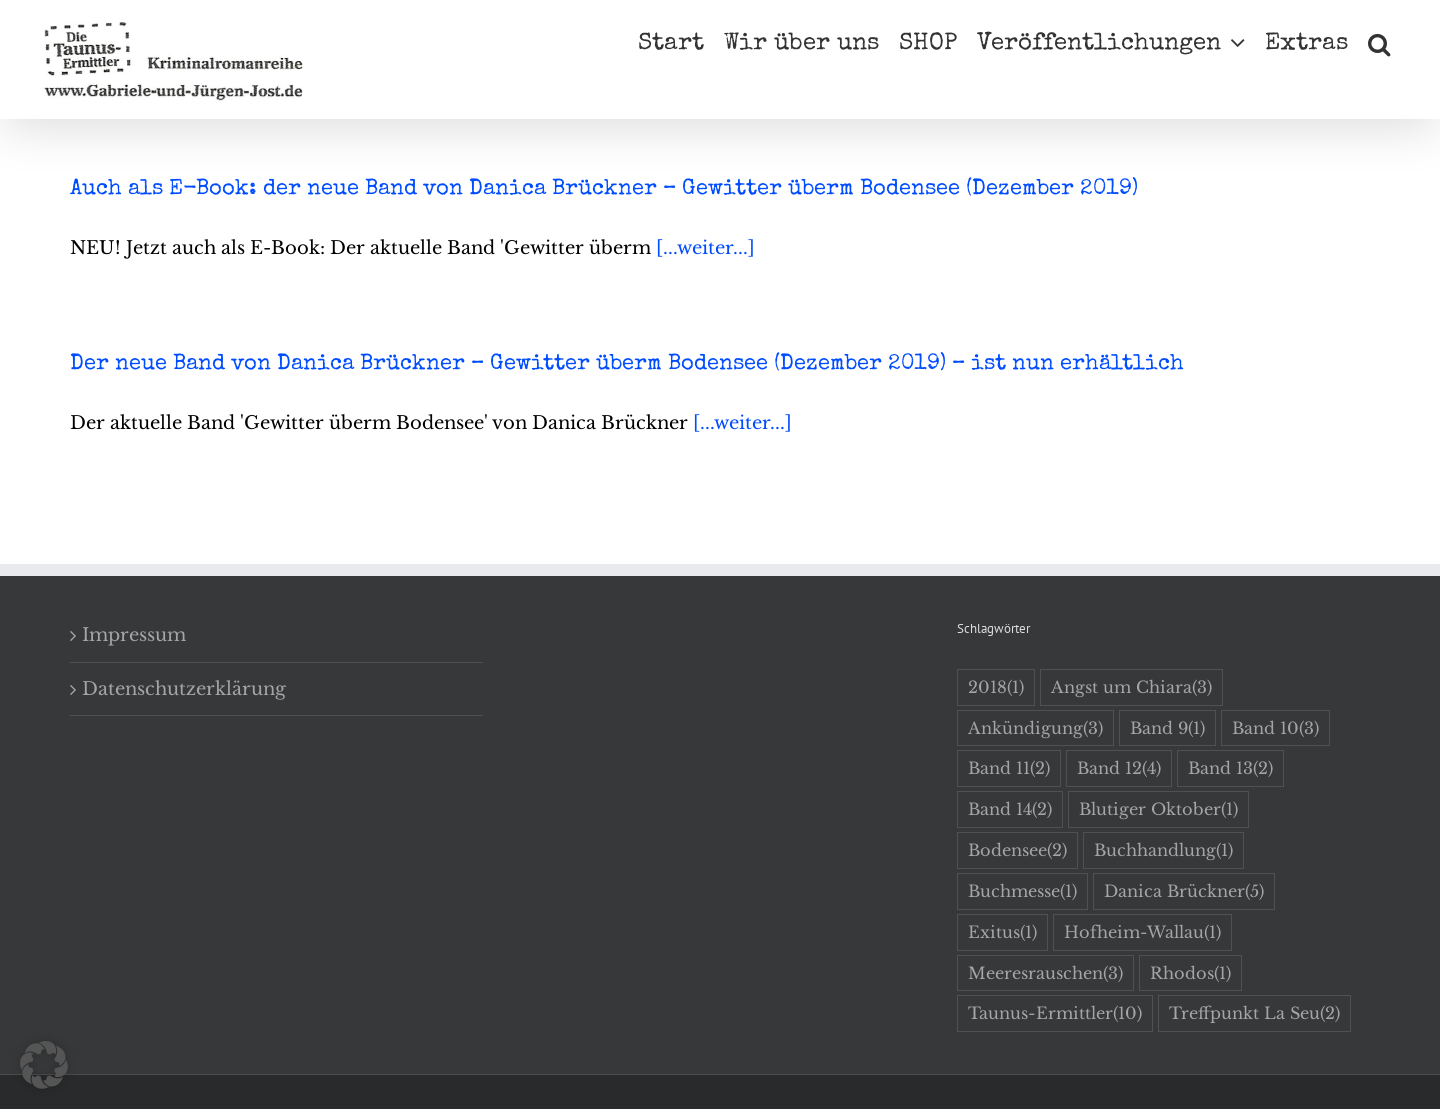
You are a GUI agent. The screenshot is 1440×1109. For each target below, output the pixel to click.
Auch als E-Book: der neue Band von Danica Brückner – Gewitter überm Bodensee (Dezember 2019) (604, 190)
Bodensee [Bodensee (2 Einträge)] (1017, 850)
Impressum (134, 635)
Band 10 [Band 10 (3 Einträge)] (1275, 728)
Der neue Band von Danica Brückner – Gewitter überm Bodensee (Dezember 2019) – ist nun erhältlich (627, 365)
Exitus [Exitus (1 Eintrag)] (1002, 932)
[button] (1379, 42)
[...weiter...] (705, 248)
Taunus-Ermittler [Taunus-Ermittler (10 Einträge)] (1055, 1013)
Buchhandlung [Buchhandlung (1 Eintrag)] (1163, 850)
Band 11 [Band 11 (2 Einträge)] (1009, 768)
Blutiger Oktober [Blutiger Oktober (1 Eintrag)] (1158, 809)
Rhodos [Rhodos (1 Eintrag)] (1190, 973)
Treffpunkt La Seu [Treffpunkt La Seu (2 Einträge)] (1254, 1013)
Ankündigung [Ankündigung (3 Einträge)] (1035, 728)
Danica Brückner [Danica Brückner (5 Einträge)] (1184, 891)
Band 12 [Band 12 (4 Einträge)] (1119, 768)
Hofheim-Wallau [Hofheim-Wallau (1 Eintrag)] (1142, 932)
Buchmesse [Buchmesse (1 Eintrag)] (1022, 891)
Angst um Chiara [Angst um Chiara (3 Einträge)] (1131, 687)
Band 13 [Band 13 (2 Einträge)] (1230, 768)
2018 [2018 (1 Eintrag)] (996, 687)
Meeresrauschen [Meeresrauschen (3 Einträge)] (1045, 973)
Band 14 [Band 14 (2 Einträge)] (1010, 809)
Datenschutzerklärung (184, 689)
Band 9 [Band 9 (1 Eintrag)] (1167, 728)
